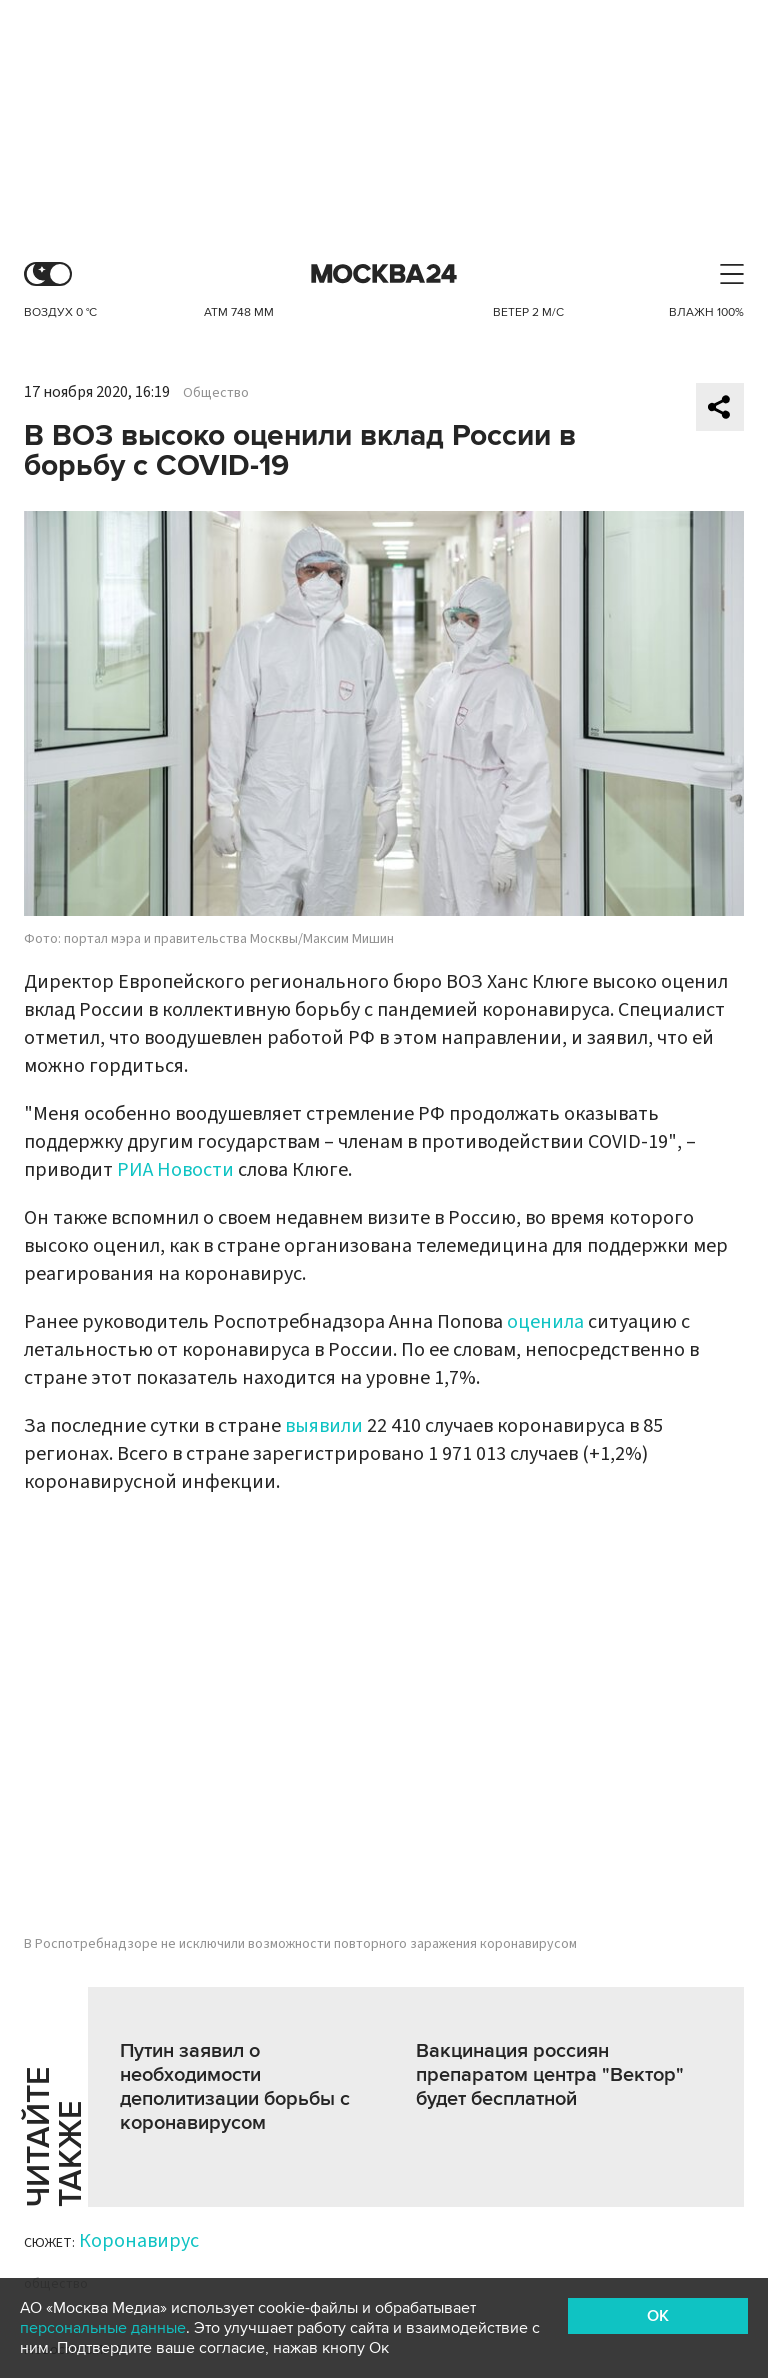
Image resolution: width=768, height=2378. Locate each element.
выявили (324, 1426)
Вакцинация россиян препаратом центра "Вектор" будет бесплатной (550, 2075)
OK (658, 2316)
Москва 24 (384, 274)
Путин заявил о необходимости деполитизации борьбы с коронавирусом (235, 2087)
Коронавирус (139, 2241)
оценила (545, 1322)
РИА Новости (175, 1170)
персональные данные (103, 2328)
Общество (216, 393)
